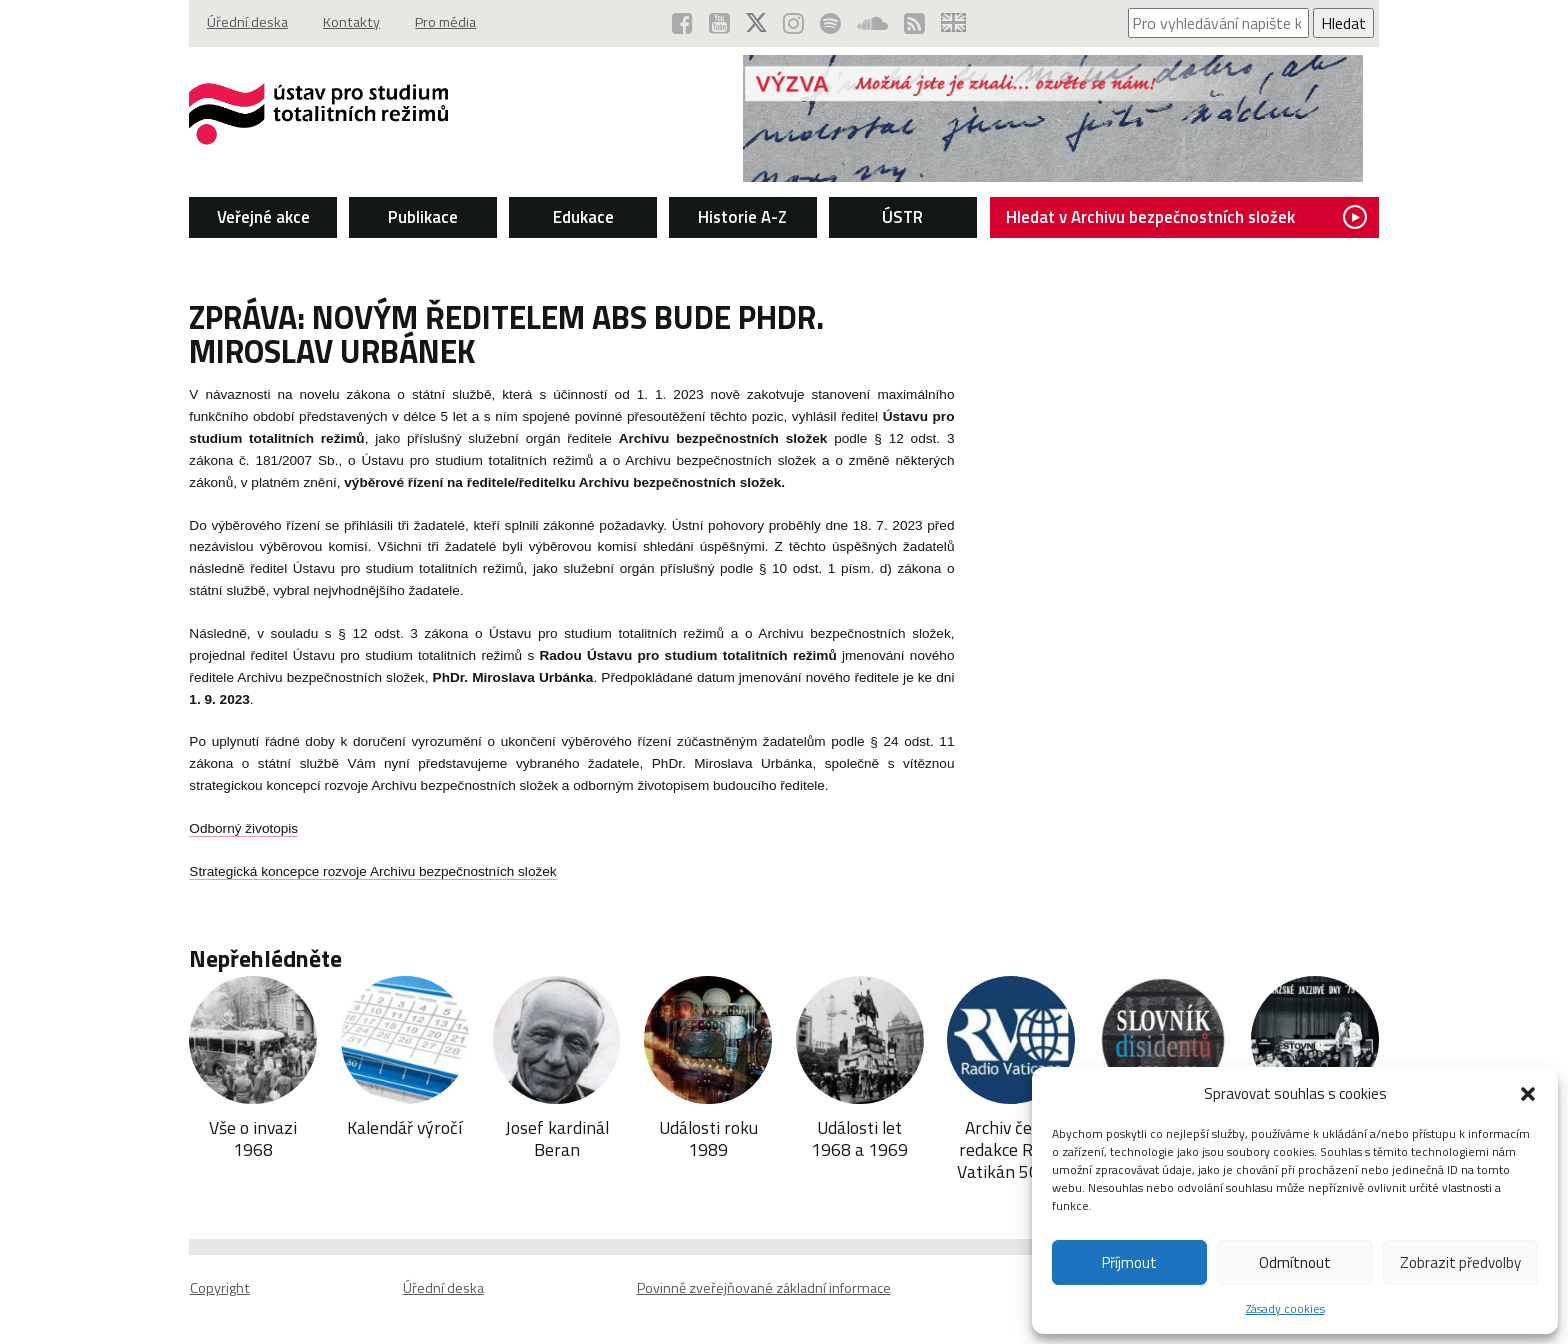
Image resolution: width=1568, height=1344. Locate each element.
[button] (1528, 1094)
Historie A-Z (742, 216)
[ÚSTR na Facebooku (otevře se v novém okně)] (684, 23)
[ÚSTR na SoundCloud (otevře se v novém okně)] (874, 23)
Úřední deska (242, 23)
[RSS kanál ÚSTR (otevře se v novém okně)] (916, 23)
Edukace (581, 216)
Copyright (214, 1289)
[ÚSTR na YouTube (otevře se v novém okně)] (721, 23)
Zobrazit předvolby (1460, 1262)
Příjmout (1129, 1262)
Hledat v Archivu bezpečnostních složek (1190, 216)
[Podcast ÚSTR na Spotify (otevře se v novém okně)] (832, 23)
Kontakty (347, 23)
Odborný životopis (238, 827)
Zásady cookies (1285, 1308)
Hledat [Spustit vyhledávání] (1348, 23)
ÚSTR (903, 216)
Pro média (443, 23)
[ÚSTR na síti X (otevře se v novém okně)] (758, 23)
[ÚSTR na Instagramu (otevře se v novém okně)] (795, 23)
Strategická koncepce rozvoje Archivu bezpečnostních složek (367, 870)
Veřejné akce (258, 216)
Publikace (420, 216)
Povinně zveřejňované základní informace (764, 1289)
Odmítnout (1295, 1262)
